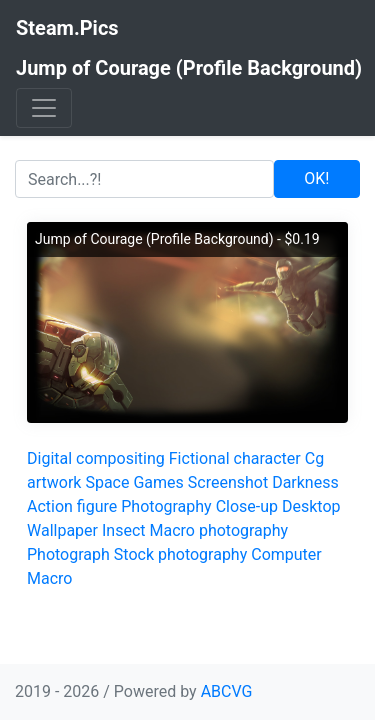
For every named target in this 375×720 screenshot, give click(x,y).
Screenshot (228, 482)
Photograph (68, 554)
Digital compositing (96, 458)
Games (158, 482)
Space (107, 482)
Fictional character (235, 458)
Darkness (305, 482)
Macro (49, 578)
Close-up (247, 506)
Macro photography (218, 530)
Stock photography (180, 554)
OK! (316, 178)
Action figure (72, 506)
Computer (286, 554)
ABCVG (227, 691)
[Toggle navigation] (44, 108)
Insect (124, 530)
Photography (166, 506)
